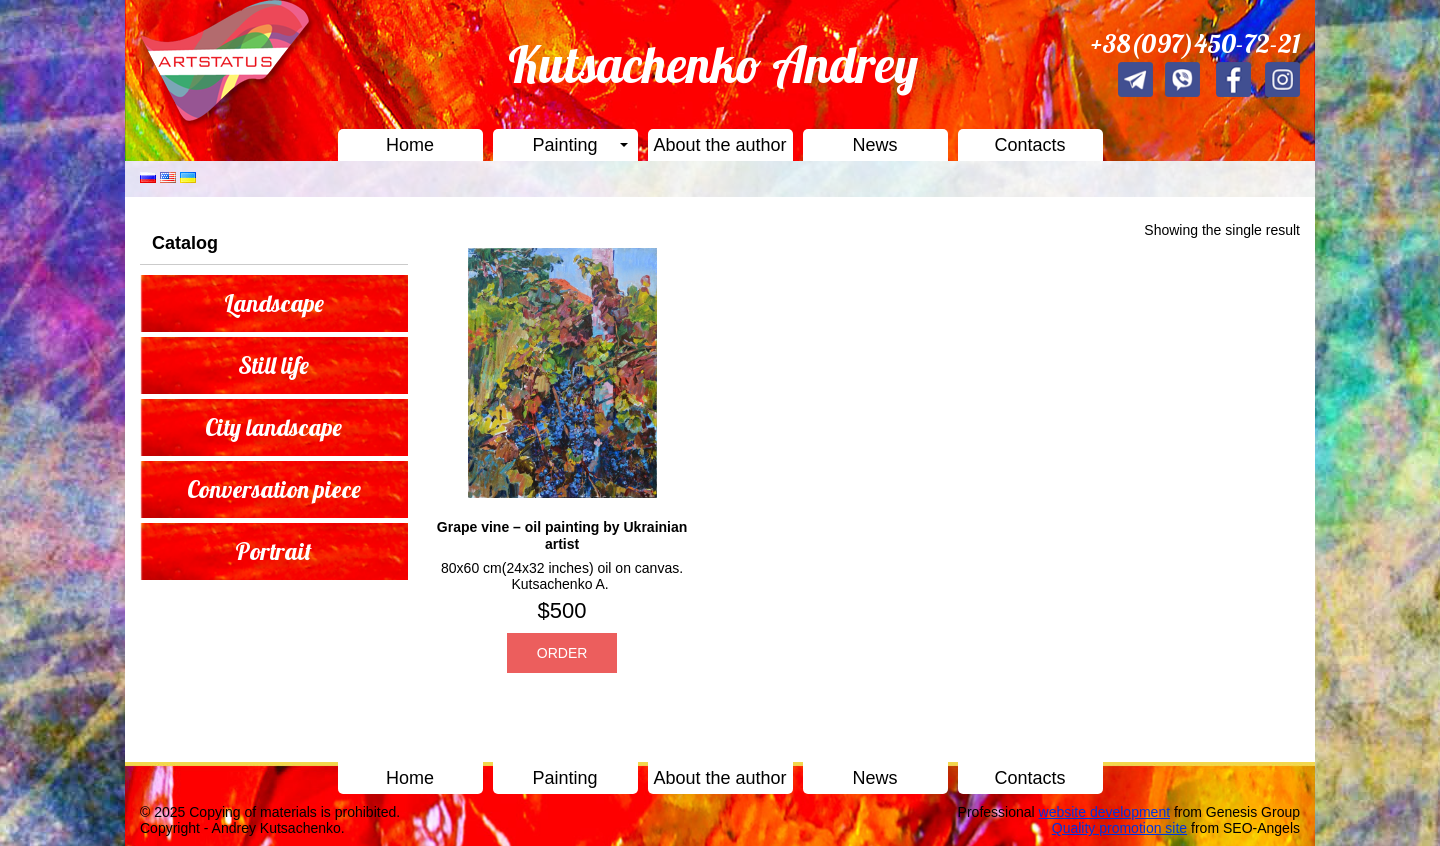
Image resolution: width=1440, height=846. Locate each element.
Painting (564, 145)
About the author (719, 145)
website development (1105, 812)
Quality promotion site (1119, 828)
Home (410, 145)
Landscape (274, 303)
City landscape (273, 427)
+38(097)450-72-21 (1195, 43)
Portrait (273, 551)
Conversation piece (274, 489)
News (874, 145)
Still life (273, 365)
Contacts (1029, 145)
